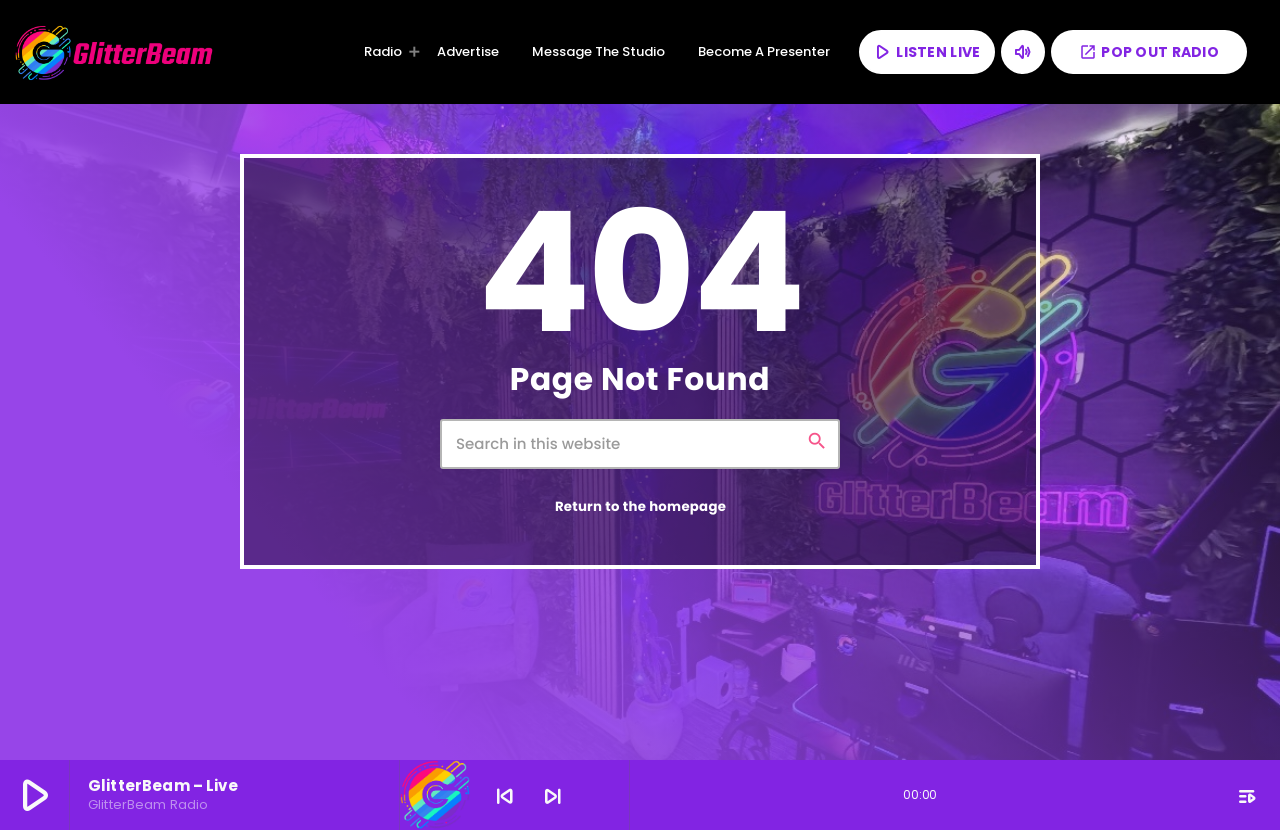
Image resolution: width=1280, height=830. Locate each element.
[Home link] (115, 52)
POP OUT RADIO (1149, 52)
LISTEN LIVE (926, 51)
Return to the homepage (640, 506)
